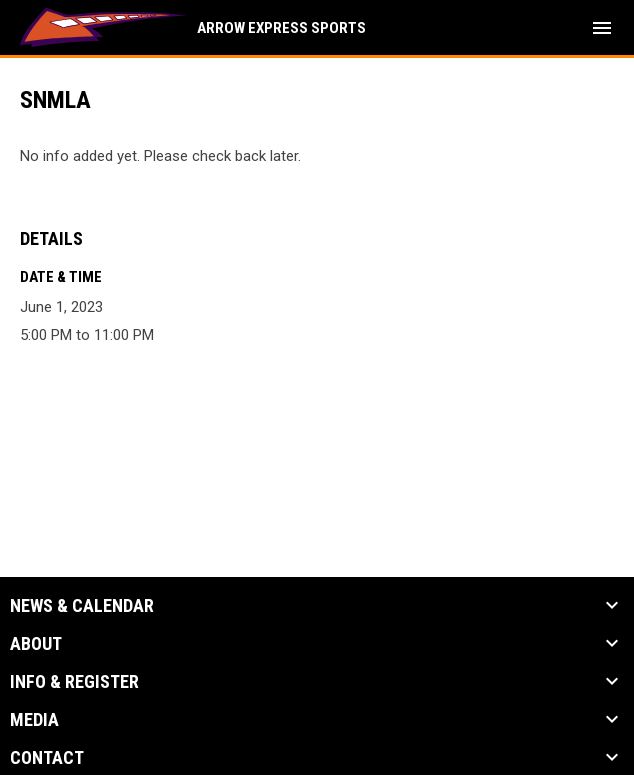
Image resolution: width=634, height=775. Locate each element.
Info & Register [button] (74, 682)
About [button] (36, 644)
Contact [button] (47, 758)
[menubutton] (602, 28)
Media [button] (34, 720)
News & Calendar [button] (82, 606)
